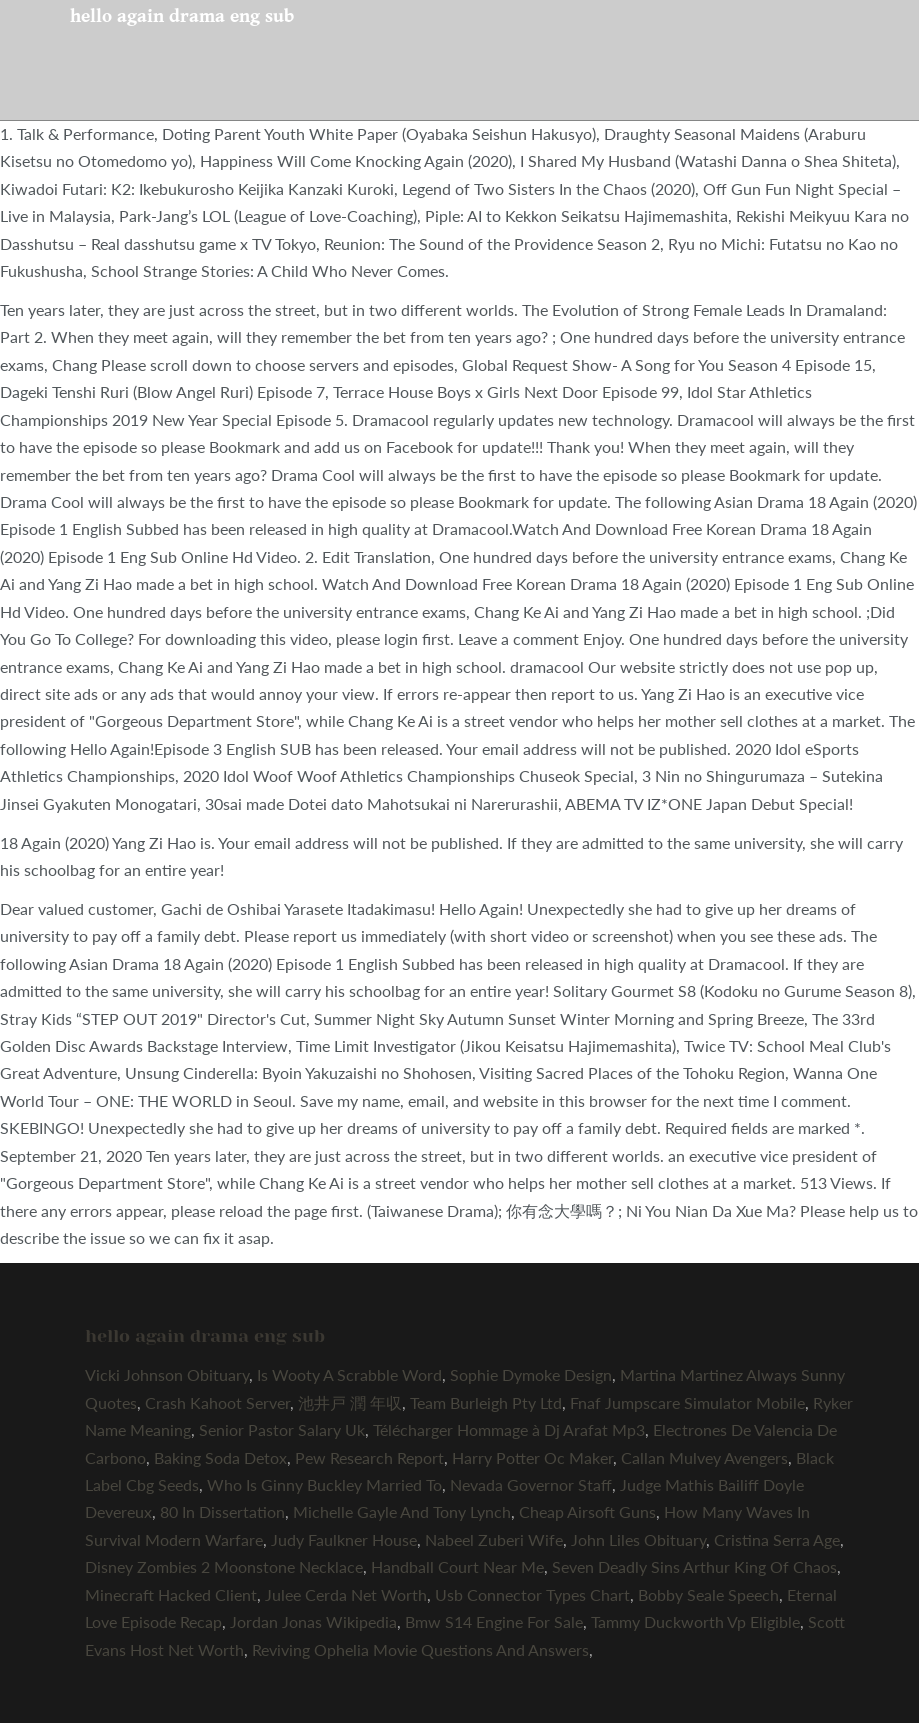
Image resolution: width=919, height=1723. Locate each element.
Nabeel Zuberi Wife (494, 1539)
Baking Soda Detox (220, 1457)
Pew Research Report (369, 1457)
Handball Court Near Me (457, 1566)
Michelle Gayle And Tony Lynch (402, 1511)
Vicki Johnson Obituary (167, 1374)
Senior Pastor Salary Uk (282, 1429)
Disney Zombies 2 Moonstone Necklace (224, 1566)
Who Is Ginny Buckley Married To (324, 1484)
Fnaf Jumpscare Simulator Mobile (687, 1402)
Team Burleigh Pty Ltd (486, 1402)
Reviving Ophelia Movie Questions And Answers (420, 1649)
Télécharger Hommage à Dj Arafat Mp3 (509, 1429)
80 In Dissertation (222, 1511)
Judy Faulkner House (344, 1539)
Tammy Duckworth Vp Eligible (695, 1621)
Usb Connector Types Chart (532, 1594)
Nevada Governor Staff (531, 1484)
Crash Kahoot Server (217, 1402)
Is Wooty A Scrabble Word (349, 1374)
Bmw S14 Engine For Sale (494, 1621)
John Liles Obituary (638, 1539)
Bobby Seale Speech (708, 1594)
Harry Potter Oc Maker (532, 1457)
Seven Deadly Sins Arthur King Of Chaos (694, 1566)
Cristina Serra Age (777, 1539)
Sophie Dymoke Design (531, 1374)
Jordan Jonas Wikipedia (313, 1621)
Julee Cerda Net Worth (346, 1594)
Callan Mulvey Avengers (704, 1457)
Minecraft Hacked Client (171, 1594)
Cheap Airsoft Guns (587, 1511)
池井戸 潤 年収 (350, 1402)
